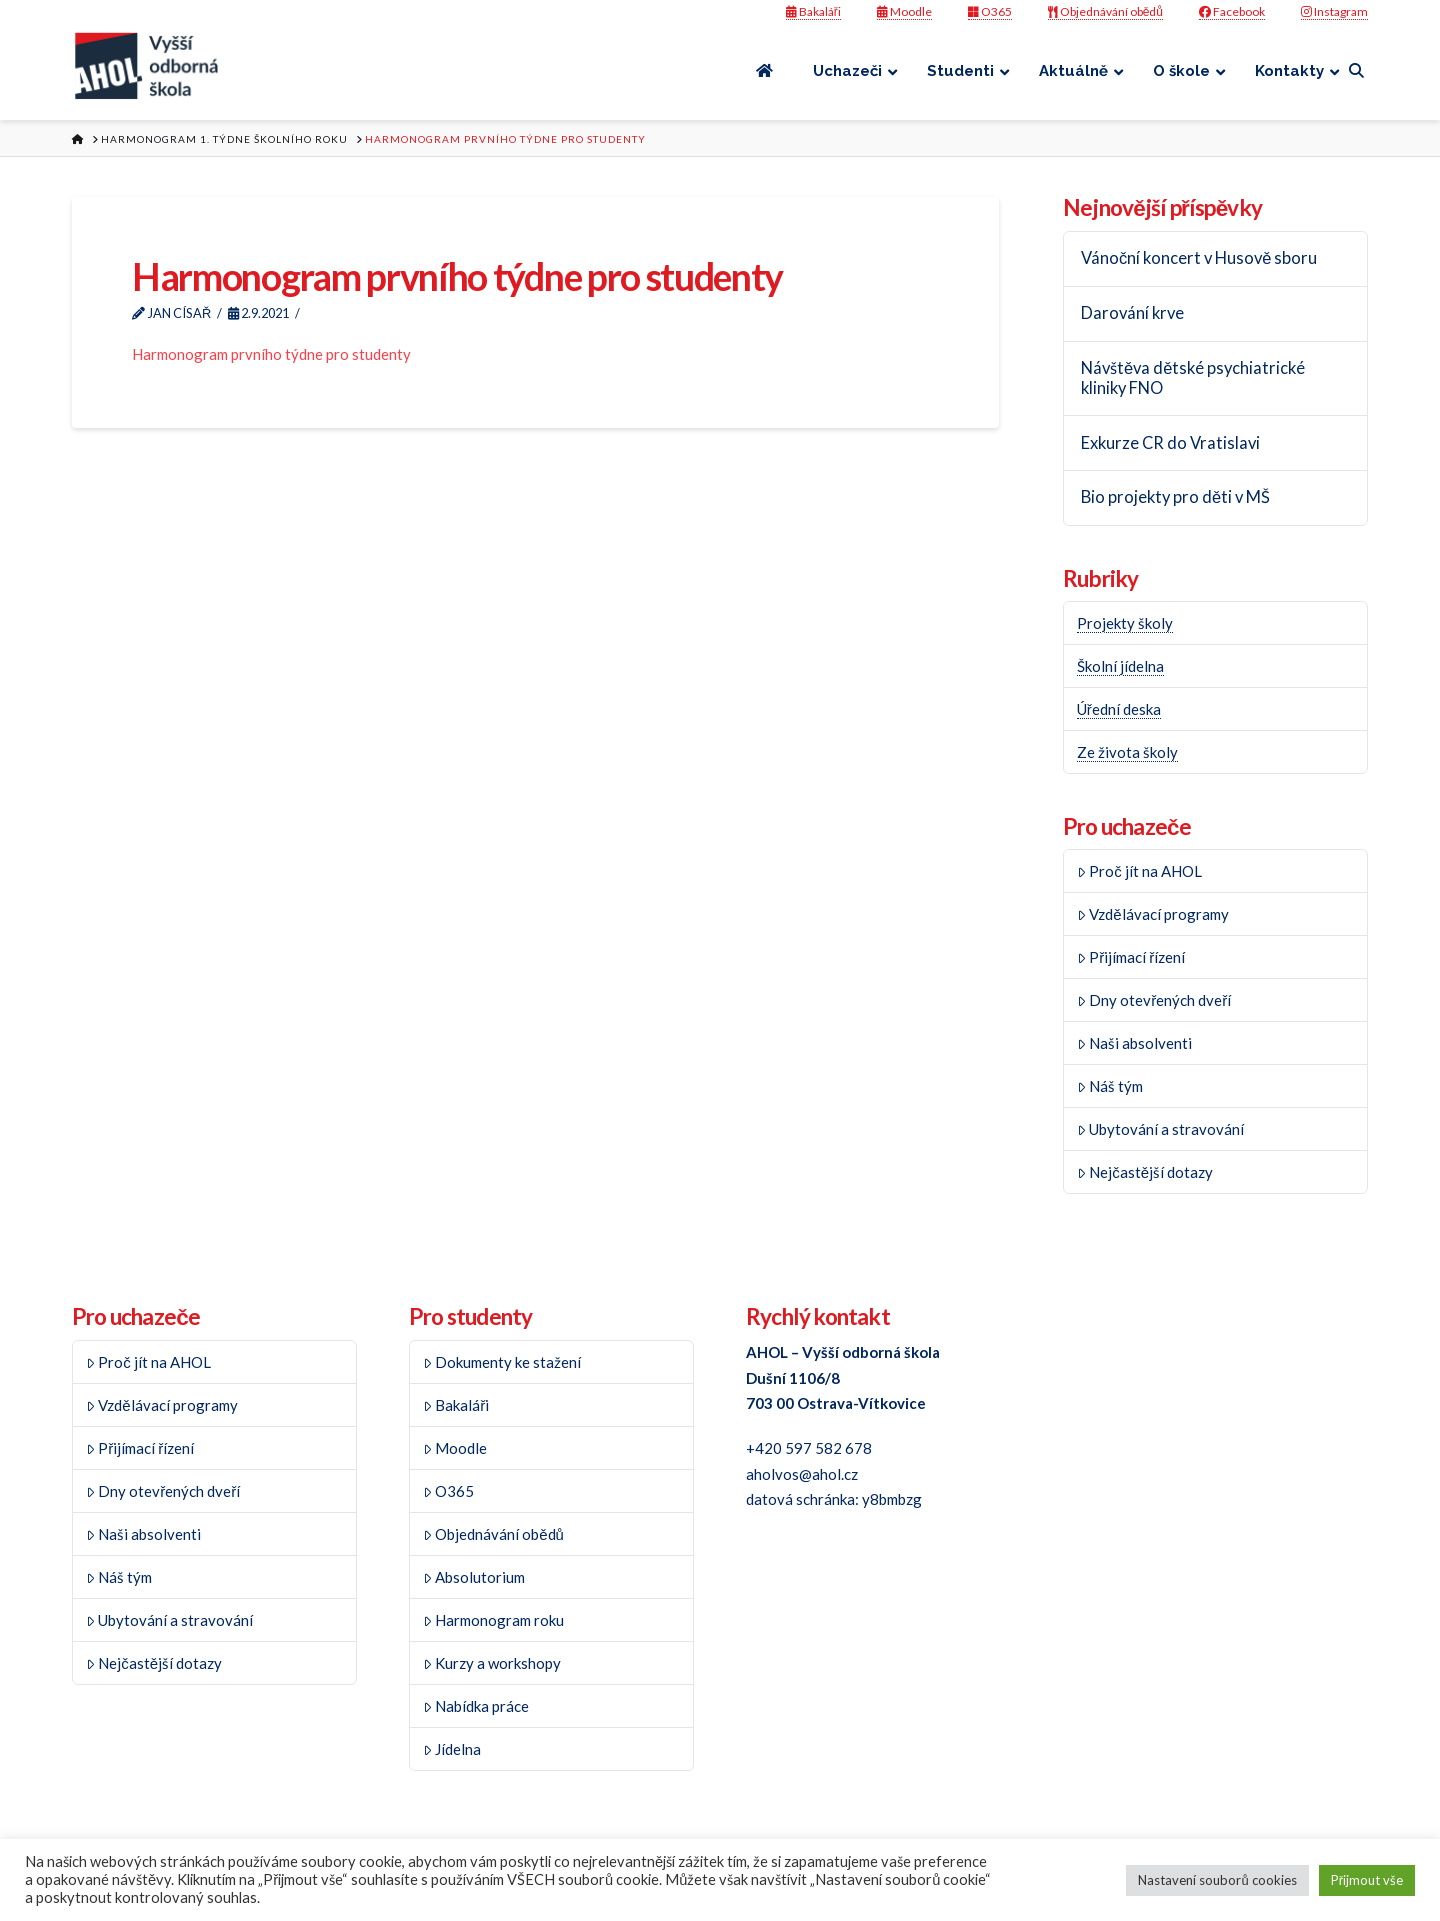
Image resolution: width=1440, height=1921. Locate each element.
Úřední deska (1119, 709)
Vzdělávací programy (1153, 914)
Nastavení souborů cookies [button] (1217, 1880)
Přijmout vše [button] (1367, 1880)
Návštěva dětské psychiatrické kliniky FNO (1193, 378)
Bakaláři (813, 11)
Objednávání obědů (1105, 11)
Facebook (1232, 11)
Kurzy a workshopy (492, 1663)
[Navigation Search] (1359, 71)
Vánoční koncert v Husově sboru (1199, 258)
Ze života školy (1127, 752)
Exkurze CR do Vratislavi (1170, 443)
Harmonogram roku (494, 1620)
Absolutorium (474, 1577)
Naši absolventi (1135, 1043)
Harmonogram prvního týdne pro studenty (271, 354)
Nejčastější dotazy (1145, 1172)
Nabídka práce (476, 1706)
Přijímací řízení (1131, 957)
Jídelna (452, 1749)
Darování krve (1132, 313)
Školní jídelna (1120, 666)
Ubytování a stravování (1161, 1129)
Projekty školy (1125, 623)
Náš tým (1110, 1086)
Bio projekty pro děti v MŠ (1175, 497)
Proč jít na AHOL (1139, 871)
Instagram (1334, 11)
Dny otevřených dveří (1154, 1000)
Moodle (904, 11)
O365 (990, 11)
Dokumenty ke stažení (502, 1362)
